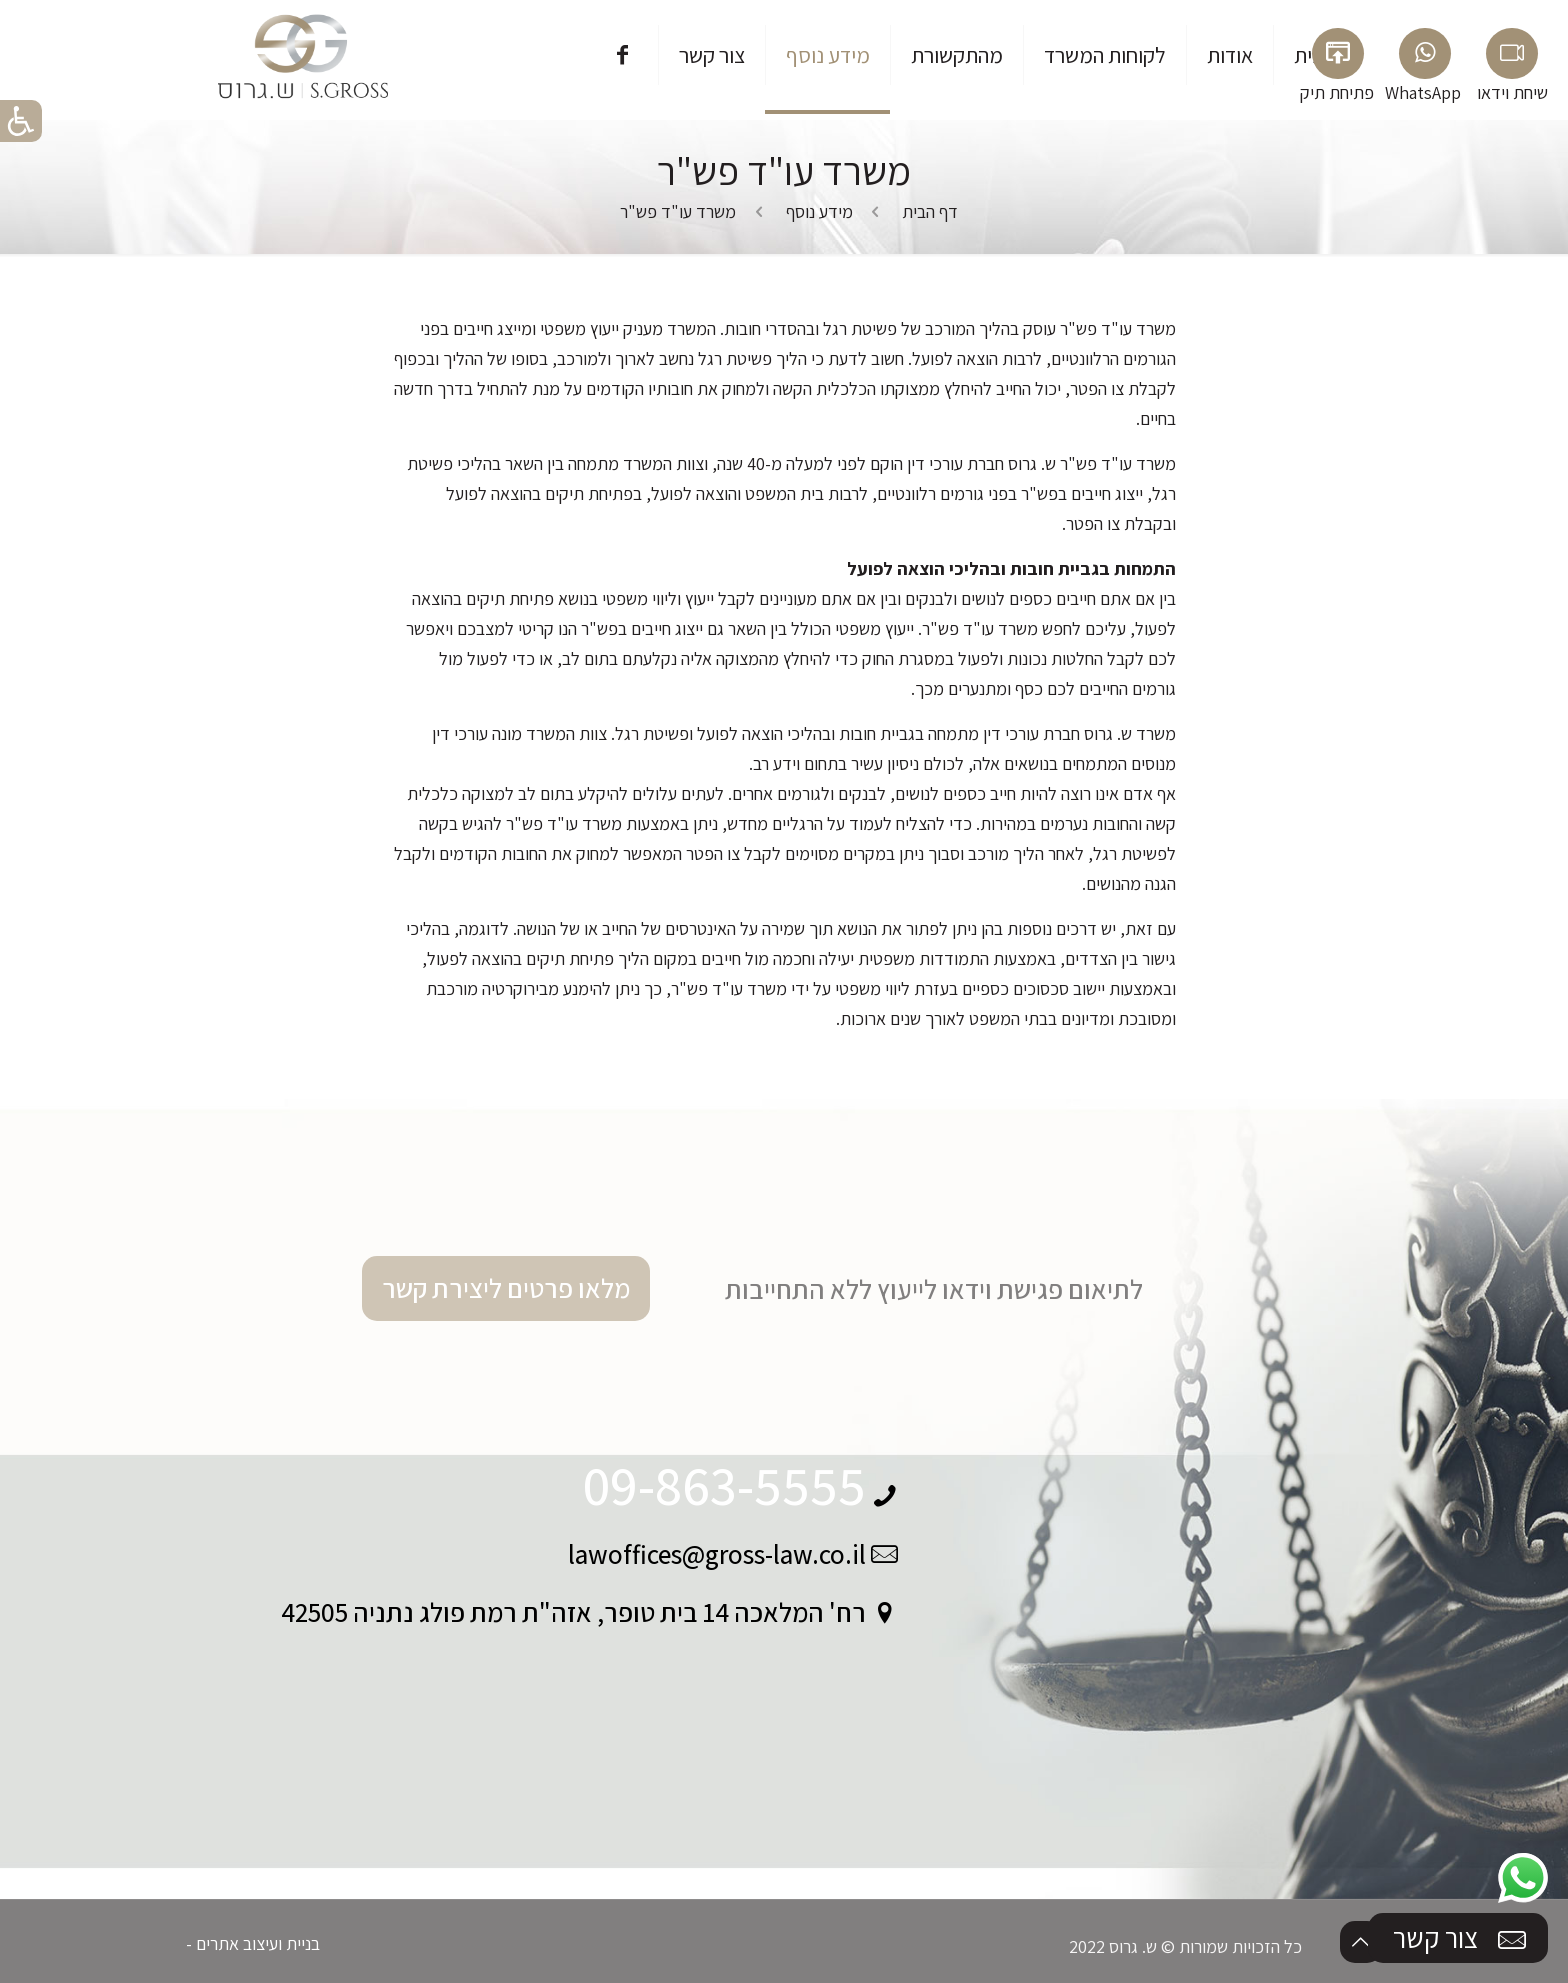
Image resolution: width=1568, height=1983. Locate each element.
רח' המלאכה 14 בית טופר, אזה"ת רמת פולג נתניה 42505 (573, 1612)
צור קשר (1462, 1938)
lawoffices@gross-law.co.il (717, 1554)
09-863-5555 (724, 1485)
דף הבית (930, 211)
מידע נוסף (819, 211)
